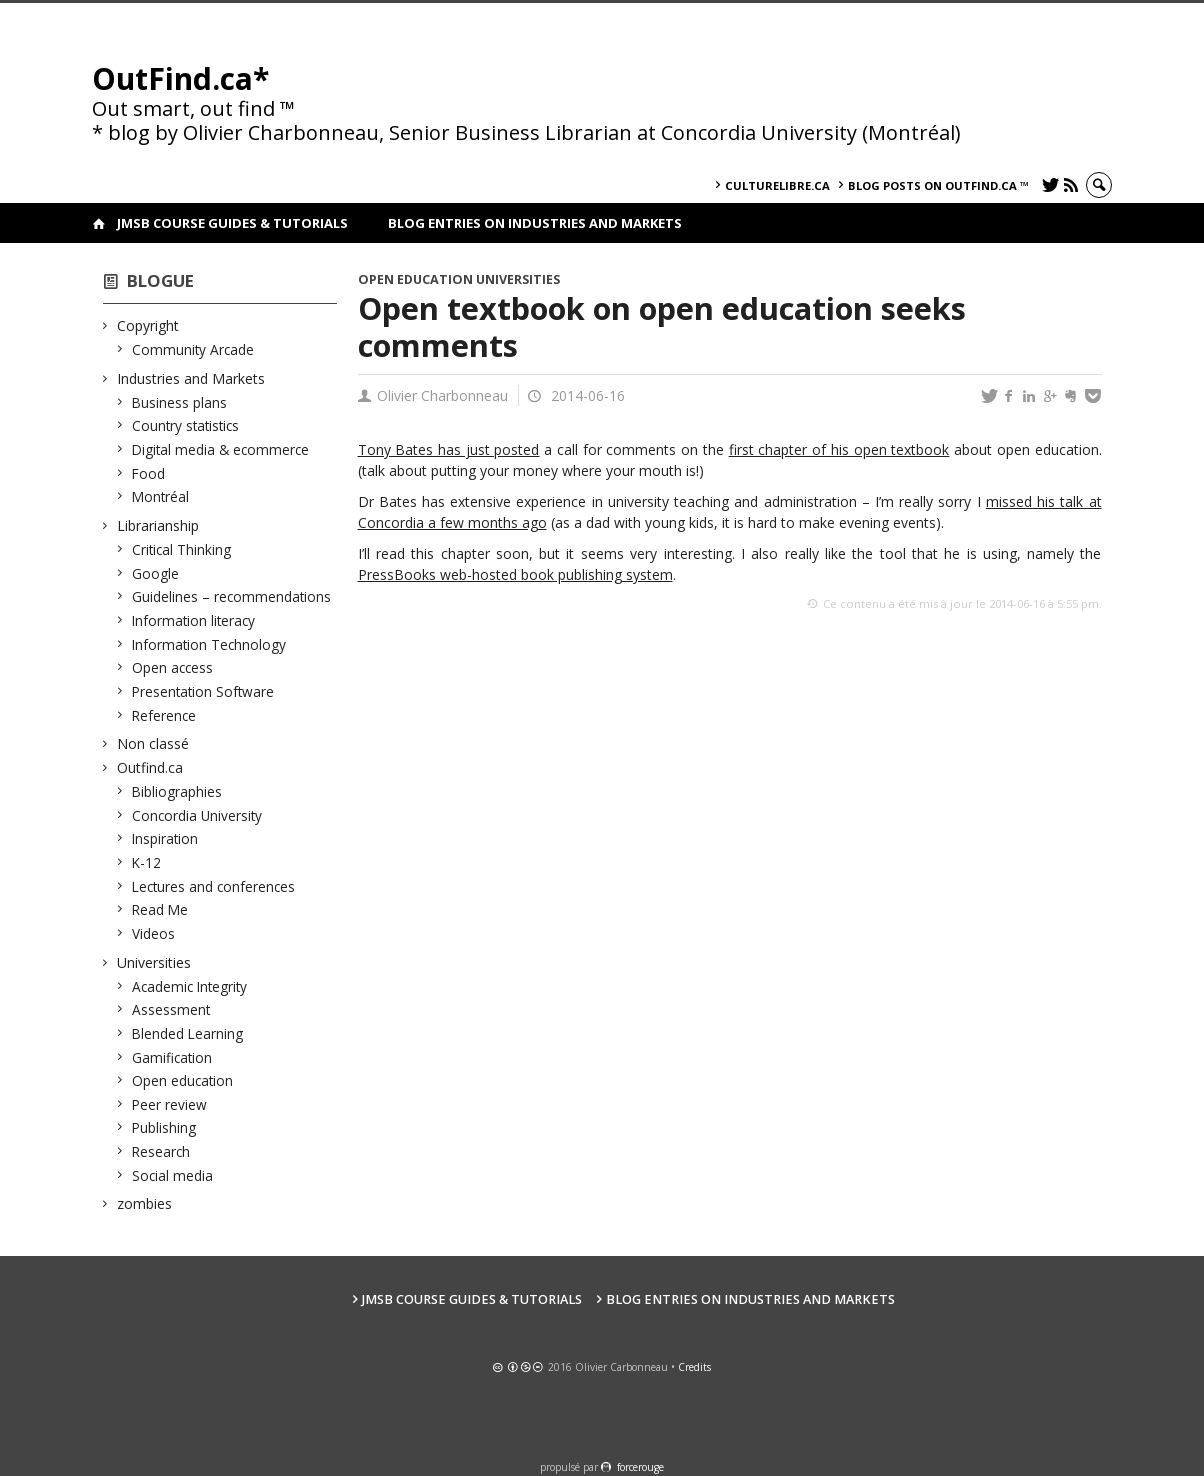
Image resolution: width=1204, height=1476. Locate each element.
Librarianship (158, 525)
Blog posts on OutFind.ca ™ (938, 185)
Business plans (180, 402)
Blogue (160, 280)
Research (161, 1151)
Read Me (160, 909)
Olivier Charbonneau (442, 395)
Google (156, 573)
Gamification (172, 1057)
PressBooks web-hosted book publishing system (515, 574)
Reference (164, 715)
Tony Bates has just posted (449, 449)
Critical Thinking (182, 549)
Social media (173, 1175)
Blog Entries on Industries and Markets (535, 223)
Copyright (148, 325)
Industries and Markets (191, 378)
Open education (183, 1080)
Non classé (153, 743)
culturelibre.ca (777, 185)
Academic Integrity (190, 986)
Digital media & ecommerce (221, 449)
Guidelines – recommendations (232, 596)
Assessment (171, 1009)
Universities (154, 962)
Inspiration (165, 838)
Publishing (164, 1127)
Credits (694, 1367)
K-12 (147, 862)
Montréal (161, 496)
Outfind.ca (150, 767)
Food (149, 473)
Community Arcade (193, 349)
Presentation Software (203, 691)
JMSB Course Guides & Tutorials (232, 223)
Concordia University (197, 815)
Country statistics (186, 425)
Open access (173, 667)
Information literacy (194, 620)
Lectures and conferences (214, 886)
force (640, 1467)
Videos (154, 933)
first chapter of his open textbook (839, 449)
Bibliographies (177, 791)
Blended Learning (188, 1033)
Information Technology (209, 644)
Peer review (170, 1104)
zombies (145, 1203)
